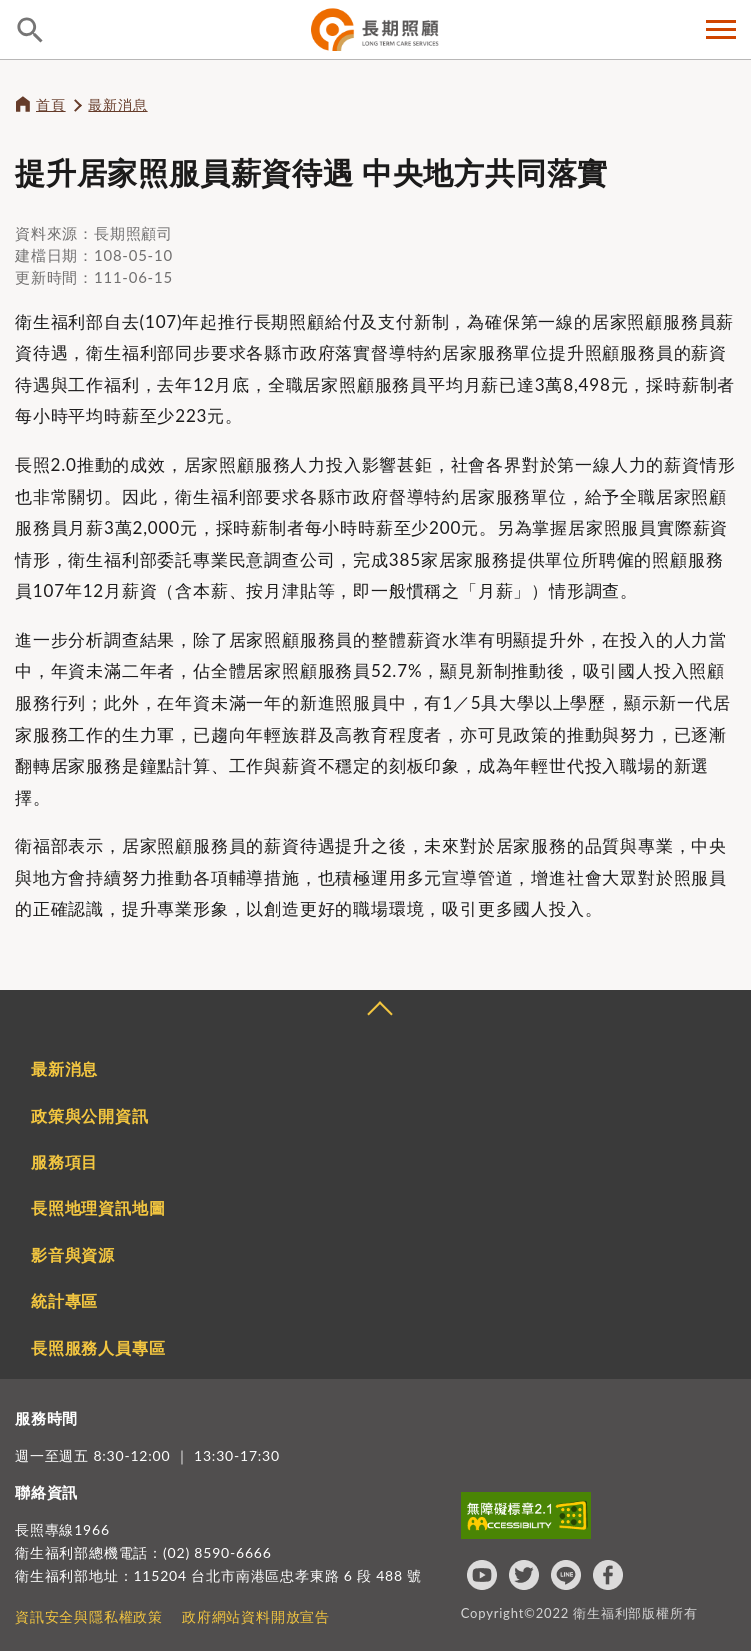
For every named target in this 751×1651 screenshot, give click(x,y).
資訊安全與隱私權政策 (89, 1616)
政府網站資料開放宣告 (256, 1616)
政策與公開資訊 (90, 1115)
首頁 (51, 104)
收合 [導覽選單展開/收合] (379, 1011)
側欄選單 (721, 29)
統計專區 (64, 1300)
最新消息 (117, 104)
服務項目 (64, 1161)
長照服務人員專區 (98, 1347)
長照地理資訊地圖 (98, 1207)
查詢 (30, 30)
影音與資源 (73, 1254)
